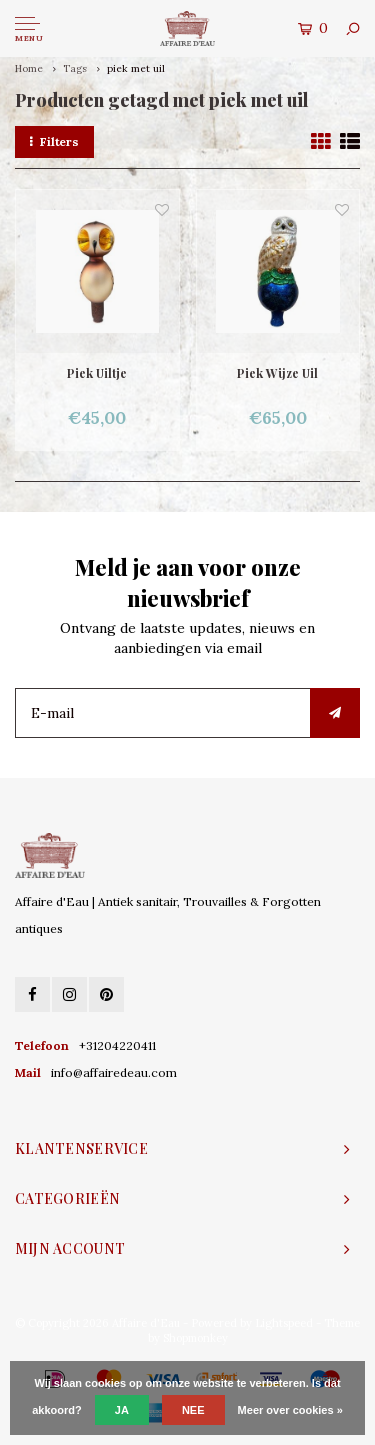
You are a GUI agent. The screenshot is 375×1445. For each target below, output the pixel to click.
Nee (193, 1410)
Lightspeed (284, 1323)
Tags (75, 68)
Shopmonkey (195, 1338)
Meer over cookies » (290, 1410)
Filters (54, 141)
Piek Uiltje (97, 373)
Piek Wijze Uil (277, 373)
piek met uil (136, 68)
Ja (122, 1410)
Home (29, 68)
